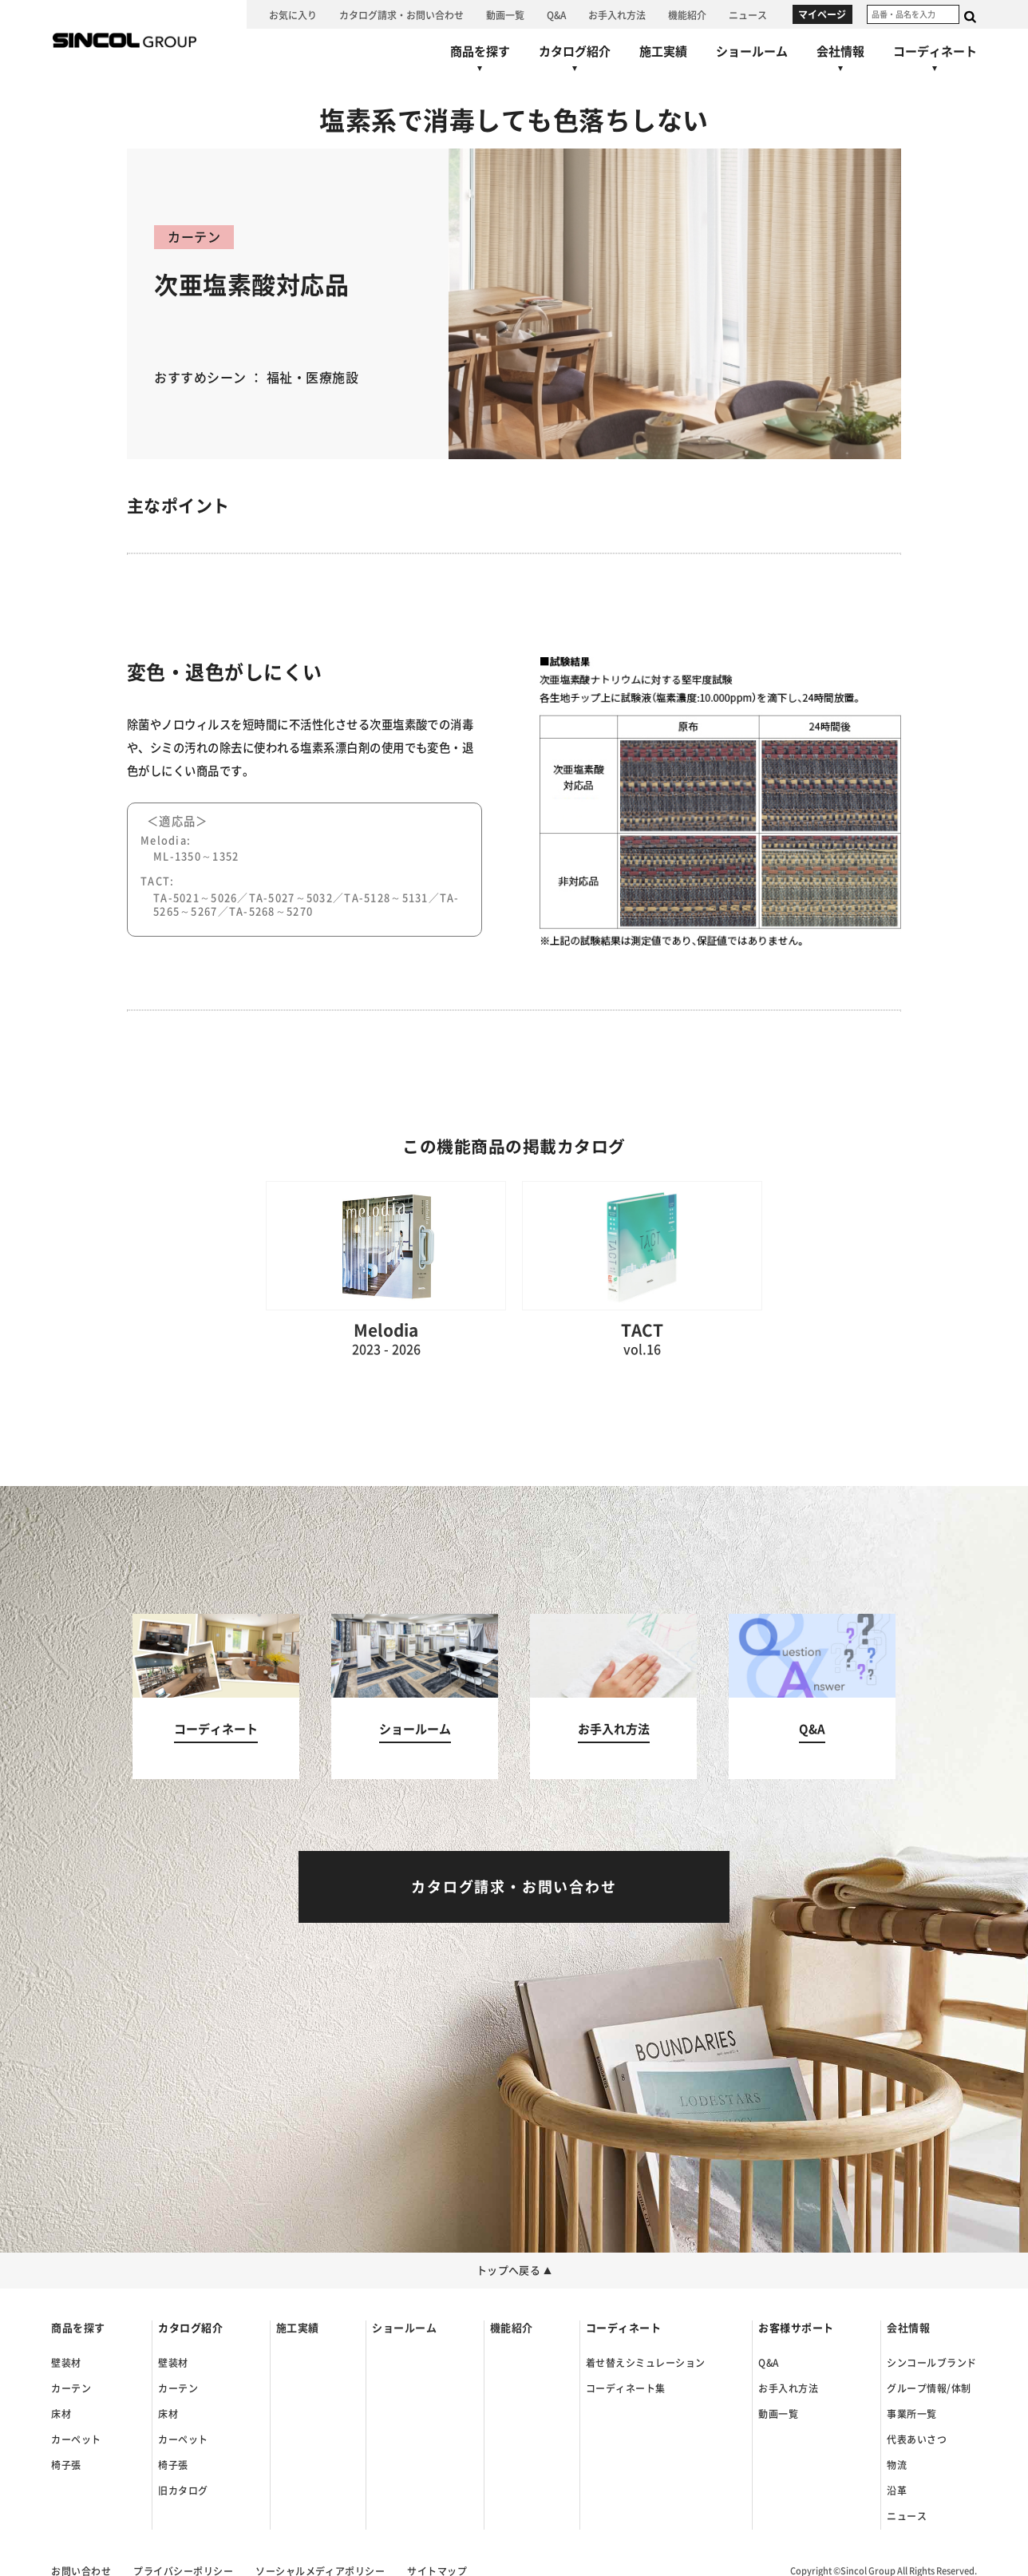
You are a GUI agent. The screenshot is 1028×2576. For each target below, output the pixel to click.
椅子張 (66, 2465)
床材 (61, 2414)
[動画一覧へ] (505, 14)
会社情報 (908, 2328)
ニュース (907, 2516)
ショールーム (404, 2328)
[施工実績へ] (663, 51)
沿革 (897, 2490)
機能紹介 (511, 2328)
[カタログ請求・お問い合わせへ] (401, 14)
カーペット (76, 2439)
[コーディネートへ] (215, 1696)
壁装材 (66, 2363)
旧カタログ (183, 2490)
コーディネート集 (626, 2388)
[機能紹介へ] (687, 14)
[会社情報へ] (840, 62)
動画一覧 (778, 2414)
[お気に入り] (293, 14)
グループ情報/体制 (929, 2388)
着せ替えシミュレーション (646, 2363)
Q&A (768, 2363)
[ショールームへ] (752, 51)
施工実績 (297, 2328)
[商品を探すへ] (480, 62)
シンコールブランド (931, 2363)
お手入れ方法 (788, 2388)
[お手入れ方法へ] (617, 14)
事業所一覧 (911, 2414)
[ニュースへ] (748, 14)
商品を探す (78, 2328)
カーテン (71, 2388)
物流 (897, 2465)
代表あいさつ (917, 2439)
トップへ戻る (514, 2270)
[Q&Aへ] (556, 14)
